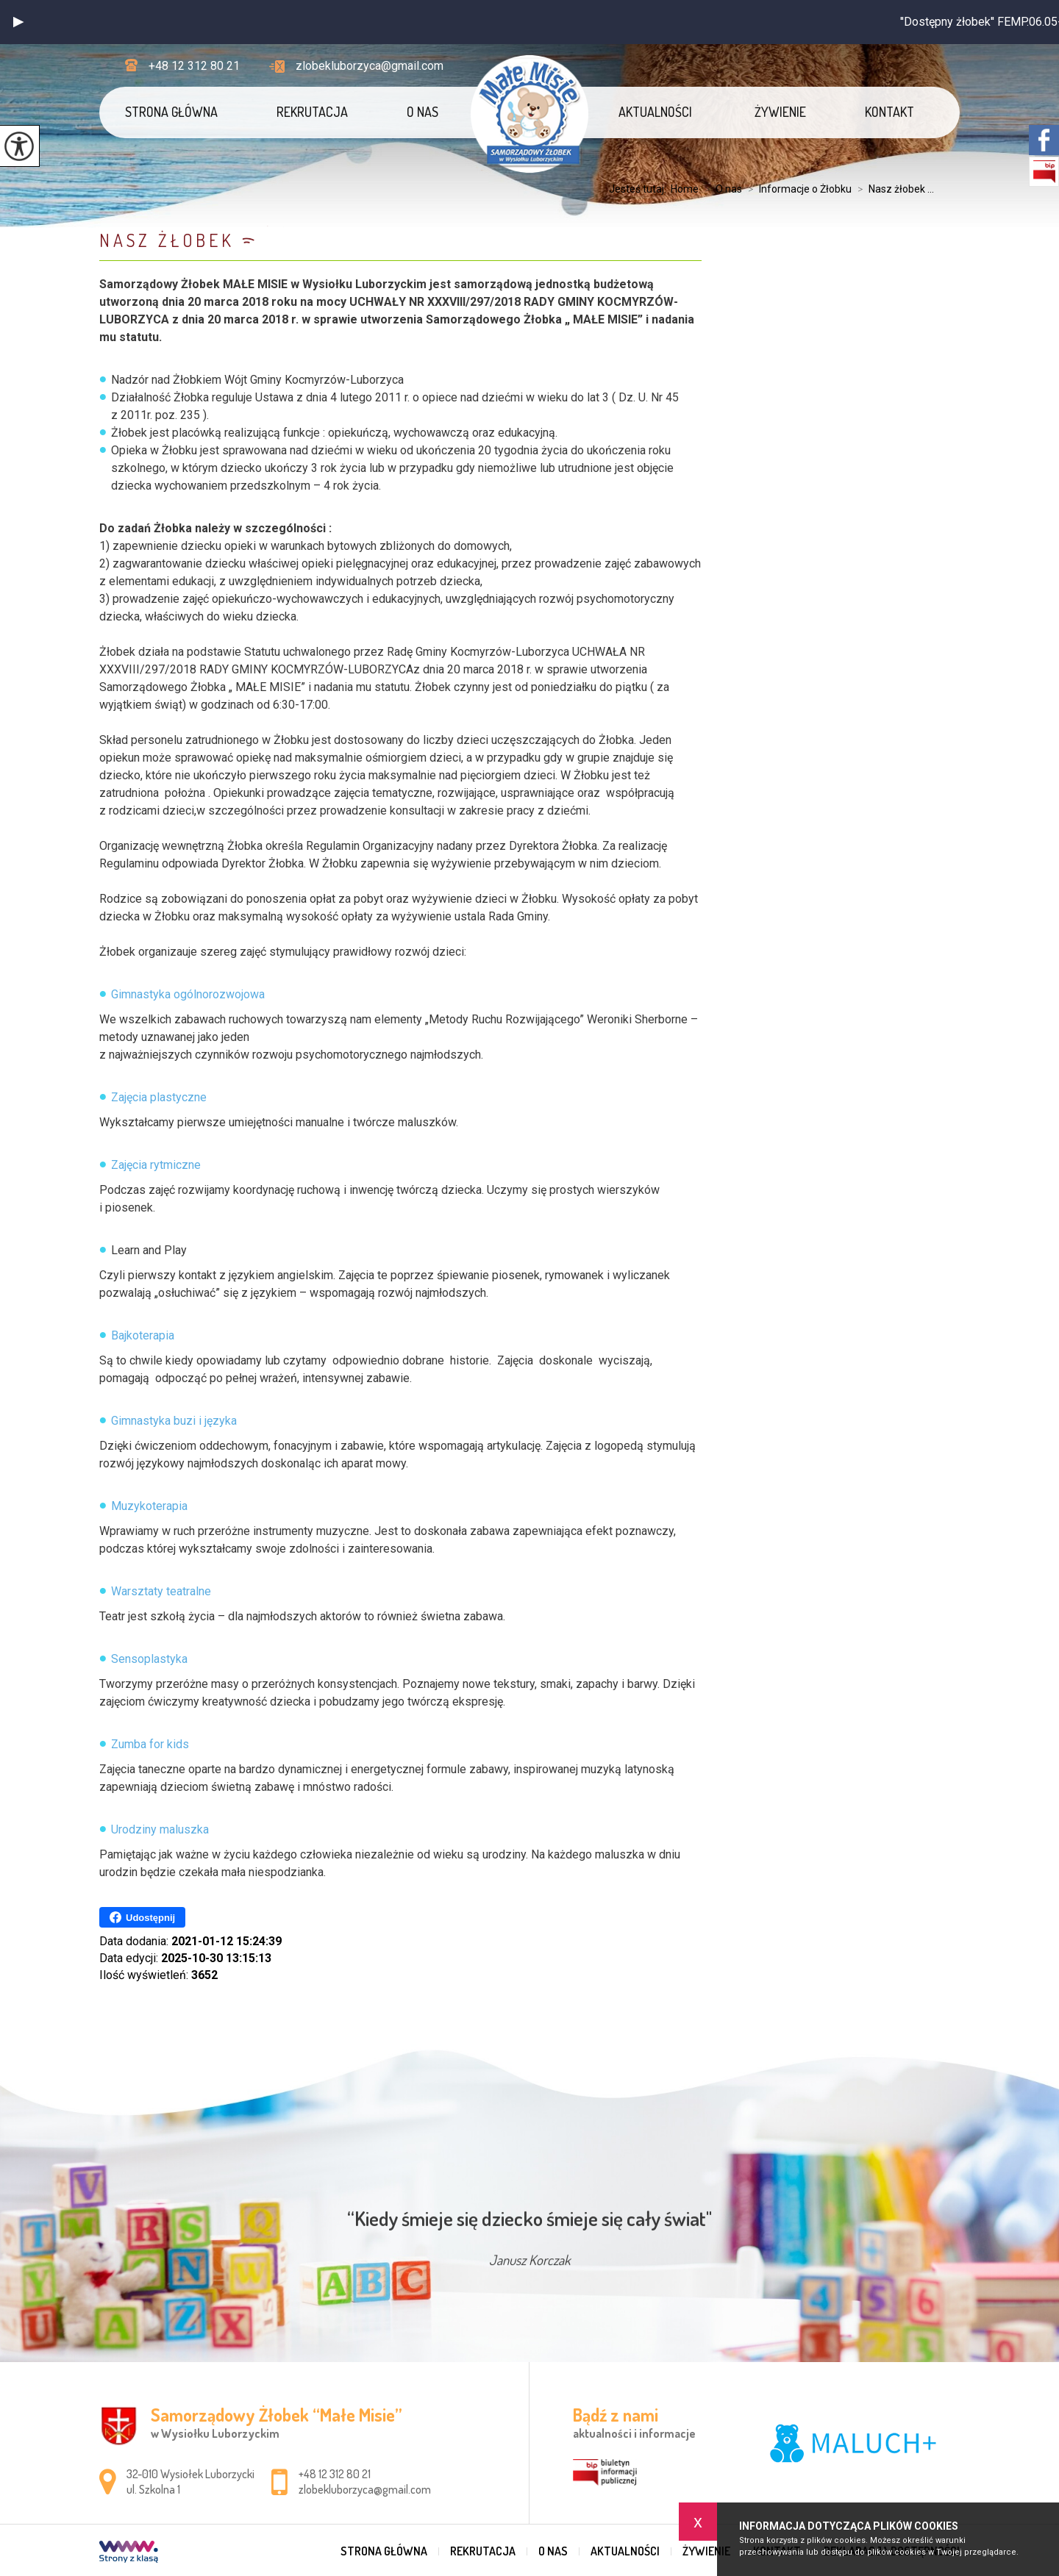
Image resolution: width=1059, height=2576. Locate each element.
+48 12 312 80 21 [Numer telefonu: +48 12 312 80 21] (335, 2473)
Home (685, 189)
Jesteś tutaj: (640, 189)
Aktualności (655, 112)
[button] (18, 22)
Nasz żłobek (167, 240)
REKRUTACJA (312, 112)
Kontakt (889, 112)
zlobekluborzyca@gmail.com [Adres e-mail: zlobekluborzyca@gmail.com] (365, 2489)
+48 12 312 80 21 (182, 66)
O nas (422, 112)
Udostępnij (142, 1917)
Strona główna (171, 112)
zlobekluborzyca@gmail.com (356, 66)
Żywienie (780, 112)
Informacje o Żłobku (797, 189)
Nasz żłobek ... (893, 189)
